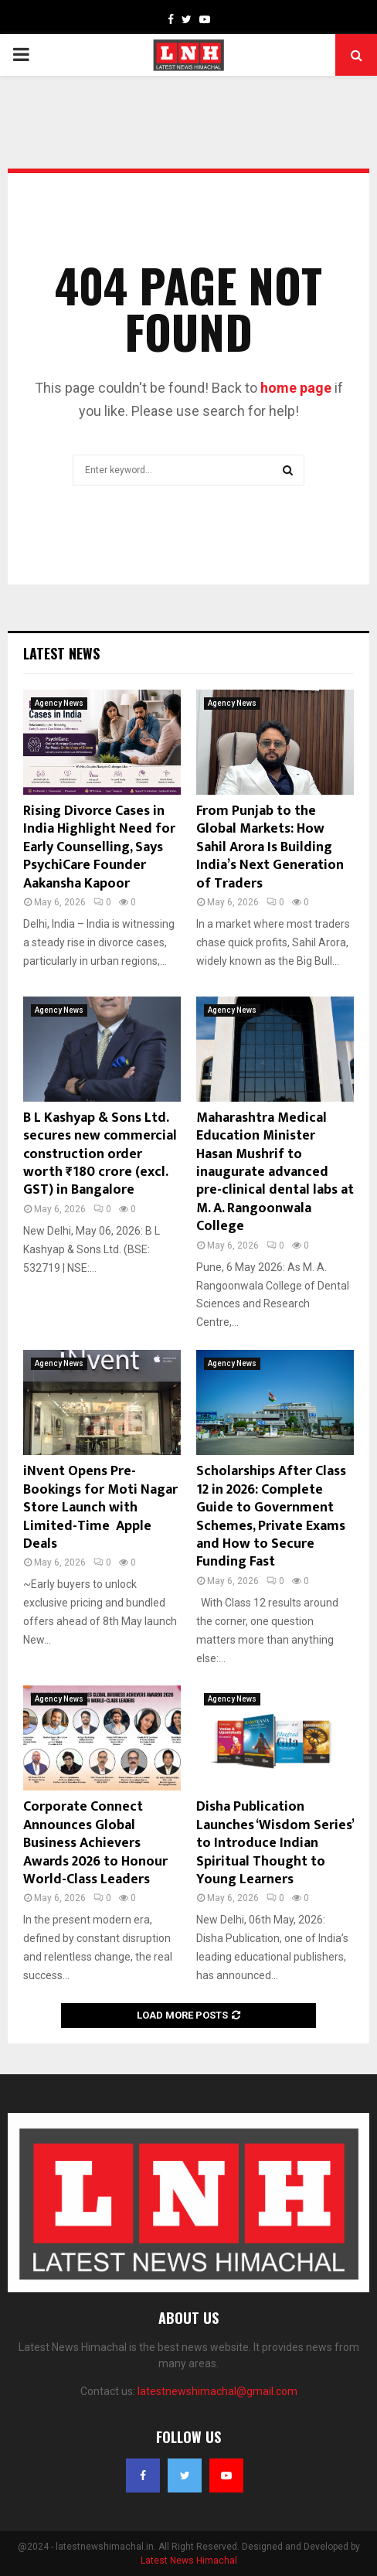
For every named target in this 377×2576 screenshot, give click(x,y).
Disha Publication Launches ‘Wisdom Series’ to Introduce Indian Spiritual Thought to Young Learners (274, 1843)
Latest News (61, 653)
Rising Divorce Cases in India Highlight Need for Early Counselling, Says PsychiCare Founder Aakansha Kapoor (99, 847)
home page (295, 388)
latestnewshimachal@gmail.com (217, 2391)
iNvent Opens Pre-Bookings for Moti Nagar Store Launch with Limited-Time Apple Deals (100, 1507)
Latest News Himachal (189, 2560)
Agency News (59, 703)
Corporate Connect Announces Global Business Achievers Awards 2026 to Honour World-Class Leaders (95, 1843)
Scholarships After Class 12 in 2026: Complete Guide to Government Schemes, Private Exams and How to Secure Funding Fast (271, 1516)
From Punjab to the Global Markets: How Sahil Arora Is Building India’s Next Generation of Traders (270, 847)
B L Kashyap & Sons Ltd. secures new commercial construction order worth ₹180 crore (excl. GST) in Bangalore (100, 1154)
